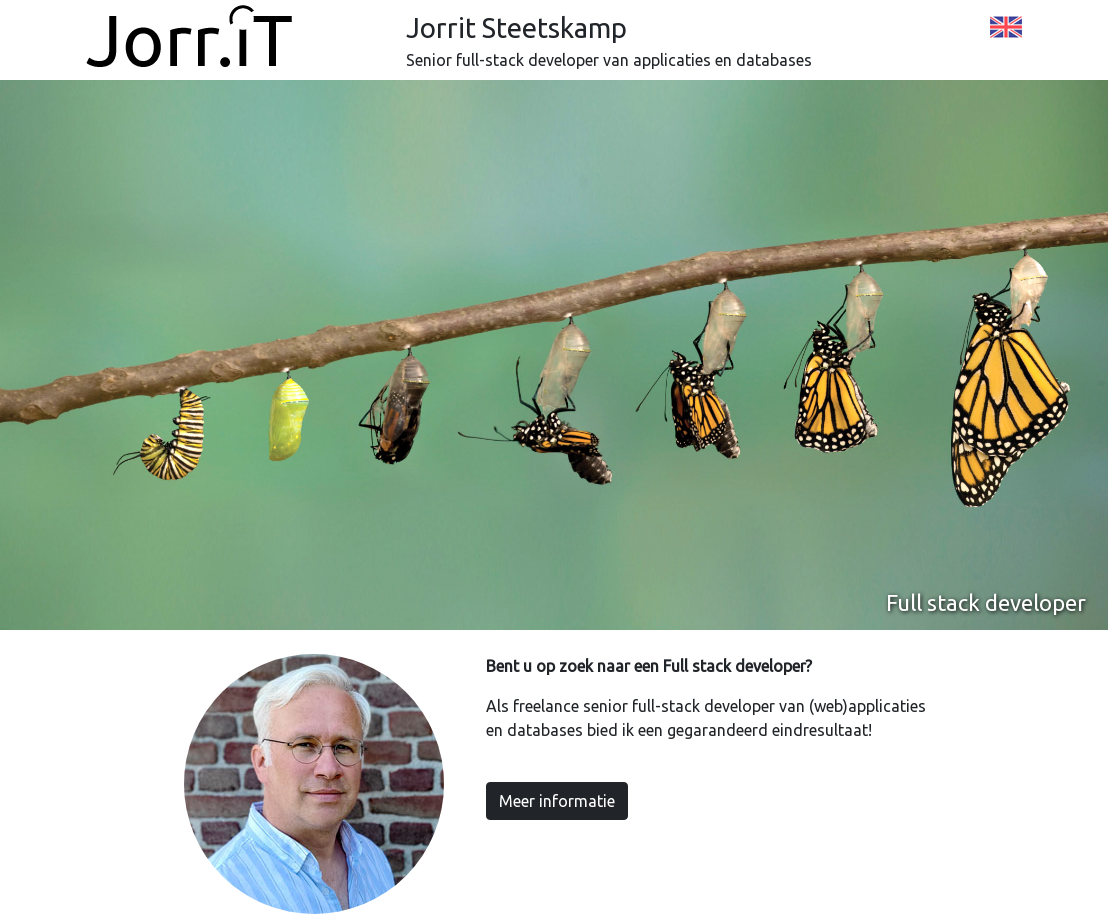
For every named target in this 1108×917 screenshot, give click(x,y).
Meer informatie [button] (557, 801)
